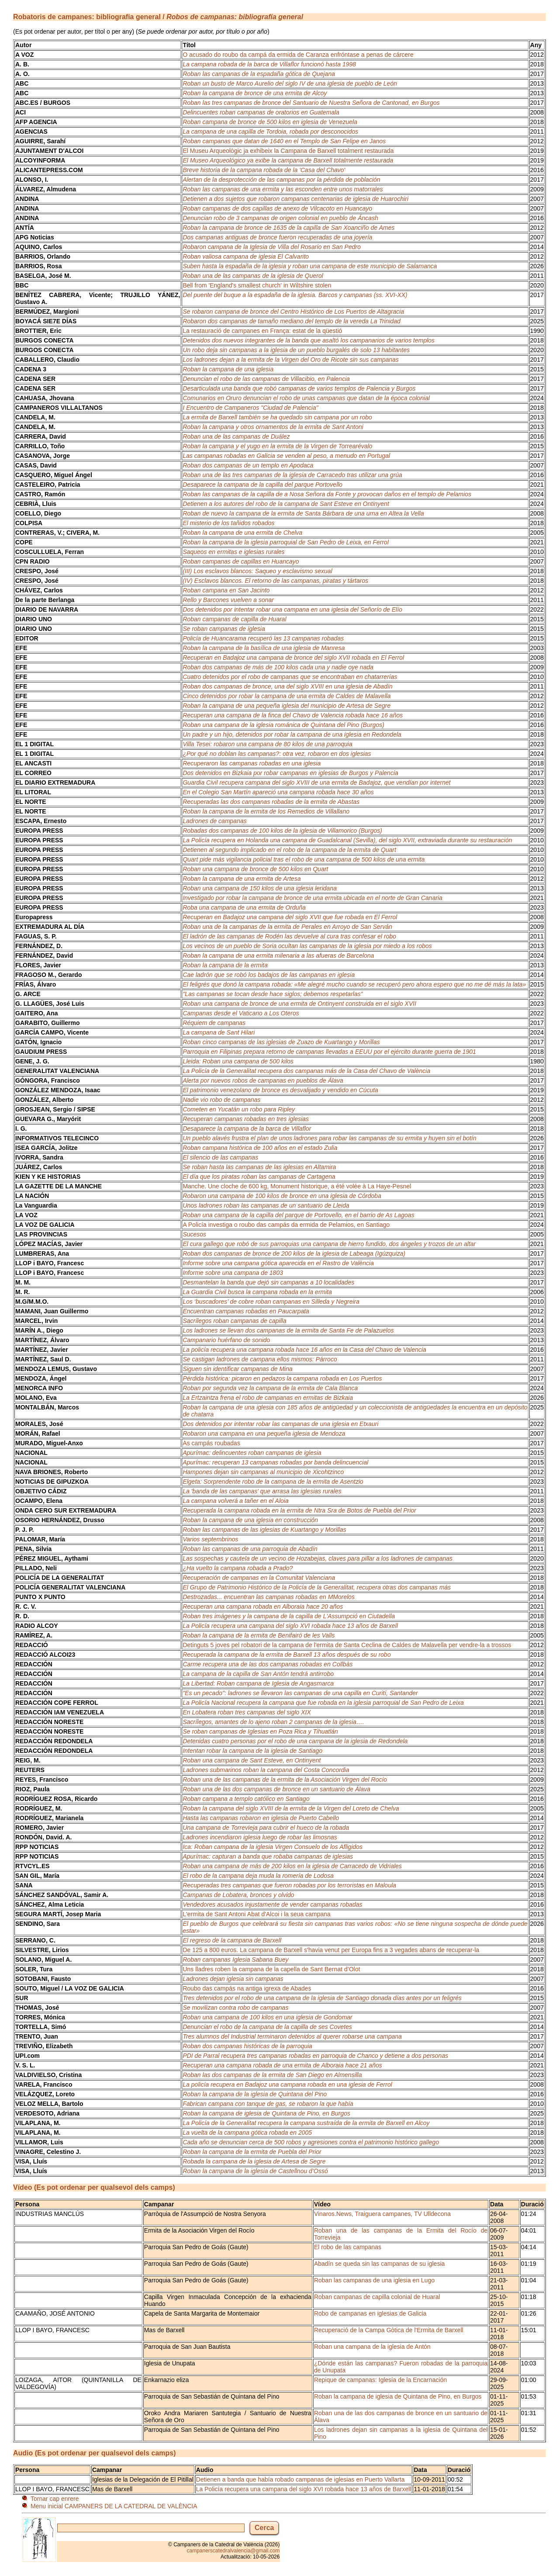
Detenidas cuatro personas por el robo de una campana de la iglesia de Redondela (295, 1741)
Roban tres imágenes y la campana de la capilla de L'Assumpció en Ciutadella (289, 1616)
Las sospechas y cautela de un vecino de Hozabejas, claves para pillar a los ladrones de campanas (317, 1558)
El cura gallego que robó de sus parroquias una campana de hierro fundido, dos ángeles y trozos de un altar (329, 1243)
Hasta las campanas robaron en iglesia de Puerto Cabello (261, 1817)
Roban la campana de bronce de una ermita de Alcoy (255, 93)
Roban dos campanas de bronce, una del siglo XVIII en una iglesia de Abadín (287, 686)
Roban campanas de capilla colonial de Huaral (377, 2296)
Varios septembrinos (210, 1539)
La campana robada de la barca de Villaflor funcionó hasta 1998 (269, 64)
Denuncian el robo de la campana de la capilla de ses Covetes (267, 2026)
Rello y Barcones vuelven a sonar (228, 599)
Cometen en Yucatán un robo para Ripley (239, 1109)
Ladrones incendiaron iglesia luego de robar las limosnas (260, 1837)
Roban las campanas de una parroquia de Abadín (250, 1548)
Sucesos (194, 1234)
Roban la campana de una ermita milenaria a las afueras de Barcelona (278, 955)
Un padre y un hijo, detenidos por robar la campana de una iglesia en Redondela (292, 734)
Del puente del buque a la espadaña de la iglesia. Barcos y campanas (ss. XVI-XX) (295, 294)
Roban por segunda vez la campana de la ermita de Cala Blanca (270, 1388)
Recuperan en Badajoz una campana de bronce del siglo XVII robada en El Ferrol (293, 657)
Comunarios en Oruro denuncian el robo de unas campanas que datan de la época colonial (306, 398)
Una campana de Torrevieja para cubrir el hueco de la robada (266, 1827)
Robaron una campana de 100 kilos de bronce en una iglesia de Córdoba (282, 1195)
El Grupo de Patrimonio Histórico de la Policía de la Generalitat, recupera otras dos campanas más (317, 1587)
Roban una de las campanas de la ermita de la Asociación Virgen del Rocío (285, 1779)
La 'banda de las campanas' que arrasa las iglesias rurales (262, 1491)
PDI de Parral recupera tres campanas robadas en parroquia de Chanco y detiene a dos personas (315, 2055)
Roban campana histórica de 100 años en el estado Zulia (260, 1147)
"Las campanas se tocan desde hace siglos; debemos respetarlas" (272, 993)
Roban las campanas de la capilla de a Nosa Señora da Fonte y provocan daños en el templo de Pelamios (327, 494)
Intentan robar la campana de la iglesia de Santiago (252, 1750)
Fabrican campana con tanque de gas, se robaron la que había (268, 2103)
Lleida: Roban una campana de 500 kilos (238, 1061)
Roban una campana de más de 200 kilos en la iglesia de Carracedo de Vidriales (292, 1866)
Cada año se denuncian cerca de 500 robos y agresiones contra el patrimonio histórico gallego (311, 2142)
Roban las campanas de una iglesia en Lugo (374, 2280)
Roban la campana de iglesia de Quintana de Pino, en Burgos (266, 2113)
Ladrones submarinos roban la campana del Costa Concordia (266, 1769)
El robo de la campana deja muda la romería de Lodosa (258, 1875)
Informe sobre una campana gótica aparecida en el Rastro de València (278, 1263)
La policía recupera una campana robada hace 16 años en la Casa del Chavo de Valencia (304, 1349)
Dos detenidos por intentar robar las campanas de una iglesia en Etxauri (280, 1423)
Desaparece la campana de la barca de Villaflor (247, 1128)
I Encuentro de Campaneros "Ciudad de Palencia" (250, 407)
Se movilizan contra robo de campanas (235, 2007)
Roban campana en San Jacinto (226, 590)
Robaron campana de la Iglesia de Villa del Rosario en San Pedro (272, 246)
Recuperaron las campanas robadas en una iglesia (252, 763)
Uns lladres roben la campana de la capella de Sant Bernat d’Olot (271, 1969)
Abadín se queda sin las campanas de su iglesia (379, 2263)
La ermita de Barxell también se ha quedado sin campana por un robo (277, 417)
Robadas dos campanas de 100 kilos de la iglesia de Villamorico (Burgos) (282, 830)
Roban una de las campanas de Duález (236, 436)
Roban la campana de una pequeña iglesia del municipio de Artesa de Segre (286, 705)
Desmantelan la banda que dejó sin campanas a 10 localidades (268, 1282)
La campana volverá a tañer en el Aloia (235, 1500)
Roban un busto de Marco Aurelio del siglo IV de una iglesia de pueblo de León (290, 83)
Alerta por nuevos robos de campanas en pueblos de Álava (263, 1080)
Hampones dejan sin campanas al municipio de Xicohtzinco (263, 1471)
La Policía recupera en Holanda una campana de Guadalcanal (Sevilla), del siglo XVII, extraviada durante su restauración (347, 840)
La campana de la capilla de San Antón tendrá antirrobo (258, 1673)
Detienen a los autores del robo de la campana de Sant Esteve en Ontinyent (286, 503)
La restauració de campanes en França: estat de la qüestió (262, 330)
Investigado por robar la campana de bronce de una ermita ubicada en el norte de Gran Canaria (312, 897)
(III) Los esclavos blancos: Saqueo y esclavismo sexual (257, 571)
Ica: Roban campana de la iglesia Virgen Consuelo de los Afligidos (272, 1846)
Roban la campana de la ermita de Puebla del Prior (252, 2151)
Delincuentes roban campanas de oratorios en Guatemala (261, 112)
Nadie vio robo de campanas (221, 1099)
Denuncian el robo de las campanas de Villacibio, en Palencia (266, 378)
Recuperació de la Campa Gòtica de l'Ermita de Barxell (388, 2330)
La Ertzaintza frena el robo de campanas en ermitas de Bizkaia (268, 1397)
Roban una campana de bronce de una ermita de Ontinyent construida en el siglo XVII (299, 1003)
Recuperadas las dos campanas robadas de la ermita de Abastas (271, 801)
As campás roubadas (211, 1443)
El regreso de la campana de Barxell (232, 1940)
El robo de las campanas (347, 2247)
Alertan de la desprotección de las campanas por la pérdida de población (281, 179)
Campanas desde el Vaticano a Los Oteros (241, 1013)
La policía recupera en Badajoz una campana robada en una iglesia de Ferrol (287, 2084)
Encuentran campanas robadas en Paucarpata (246, 1311)
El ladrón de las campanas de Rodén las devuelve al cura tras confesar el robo (289, 936)
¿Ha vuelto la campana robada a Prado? (238, 1568)
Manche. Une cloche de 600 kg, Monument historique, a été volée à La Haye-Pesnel (297, 1186)
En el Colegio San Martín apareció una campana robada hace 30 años (278, 792)
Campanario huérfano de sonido (226, 1339)
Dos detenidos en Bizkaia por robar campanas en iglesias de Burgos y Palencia (290, 772)
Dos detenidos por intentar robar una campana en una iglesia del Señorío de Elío (292, 609)
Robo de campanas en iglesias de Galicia (370, 2313)
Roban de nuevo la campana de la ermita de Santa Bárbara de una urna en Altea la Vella (303, 513)
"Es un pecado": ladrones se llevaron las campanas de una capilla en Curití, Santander (300, 1693)
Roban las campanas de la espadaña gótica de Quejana (259, 73)
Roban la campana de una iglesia (228, 369)
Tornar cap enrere (55, 2498)
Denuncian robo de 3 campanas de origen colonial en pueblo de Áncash (280, 218)
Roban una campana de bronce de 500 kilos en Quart (255, 869)
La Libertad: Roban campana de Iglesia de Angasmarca (258, 1683)
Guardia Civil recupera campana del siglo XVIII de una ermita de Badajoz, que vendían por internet (316, 782)
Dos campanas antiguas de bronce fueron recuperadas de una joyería (277, 237)
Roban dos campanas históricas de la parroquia (247, 2046)
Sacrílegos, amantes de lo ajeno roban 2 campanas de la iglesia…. (273, 1721)
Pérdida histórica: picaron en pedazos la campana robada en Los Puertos (282, 1378)
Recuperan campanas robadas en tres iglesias (246, 1118)
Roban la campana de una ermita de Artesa (241, 878)
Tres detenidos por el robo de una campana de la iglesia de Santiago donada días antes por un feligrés (322, 1997)
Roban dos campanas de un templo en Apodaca (248, 465)
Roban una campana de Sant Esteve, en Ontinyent (252, 1760)
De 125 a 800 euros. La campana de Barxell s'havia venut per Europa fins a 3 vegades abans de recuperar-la (331, 1949)
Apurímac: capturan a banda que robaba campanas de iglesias (268, 1856)
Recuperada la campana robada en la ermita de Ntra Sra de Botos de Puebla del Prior (299, 1510)
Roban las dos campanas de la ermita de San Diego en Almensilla (272, 2074)
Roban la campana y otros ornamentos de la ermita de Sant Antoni (273, 426)
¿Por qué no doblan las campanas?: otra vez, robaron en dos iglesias (277, 753)
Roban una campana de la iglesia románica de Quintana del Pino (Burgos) (283, 724)
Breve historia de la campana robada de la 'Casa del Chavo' (264, 169)
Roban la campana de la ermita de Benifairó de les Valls (259, 1635)
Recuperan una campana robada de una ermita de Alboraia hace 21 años (282, 2065)
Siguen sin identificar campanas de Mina (237, 1368)
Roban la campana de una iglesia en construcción (250, 1520)
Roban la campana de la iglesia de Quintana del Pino (255, 2094)
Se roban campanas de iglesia (224, 628)
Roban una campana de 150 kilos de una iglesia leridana (260, 888)
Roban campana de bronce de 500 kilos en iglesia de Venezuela (270, 121)
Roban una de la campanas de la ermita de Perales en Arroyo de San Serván (287, 926)
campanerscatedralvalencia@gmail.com (233, 2551)
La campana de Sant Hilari (219, 1032)
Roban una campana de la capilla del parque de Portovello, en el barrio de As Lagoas (298, 1215)
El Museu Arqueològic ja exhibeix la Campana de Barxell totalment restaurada (288, 150)
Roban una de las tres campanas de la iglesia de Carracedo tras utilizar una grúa (292, 474)
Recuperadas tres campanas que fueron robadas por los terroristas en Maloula (289, 1885)
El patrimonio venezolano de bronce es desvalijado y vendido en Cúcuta (280, 1090)
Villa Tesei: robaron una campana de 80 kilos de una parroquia (267, 744)
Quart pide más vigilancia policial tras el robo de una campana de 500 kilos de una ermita (303, 859)
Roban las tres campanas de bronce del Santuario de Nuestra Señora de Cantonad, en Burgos (311, 102)
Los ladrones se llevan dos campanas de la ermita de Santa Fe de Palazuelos (288, 1330)
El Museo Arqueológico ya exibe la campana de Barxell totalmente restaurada (288, 160)
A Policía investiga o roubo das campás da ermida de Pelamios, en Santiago (286, 1224)
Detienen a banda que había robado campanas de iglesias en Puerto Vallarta (300, 2479)
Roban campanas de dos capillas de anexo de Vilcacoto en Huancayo (277, 208)
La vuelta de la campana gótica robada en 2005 (247, 2132)
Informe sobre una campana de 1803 (233, 1272)
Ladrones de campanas (214, 820)
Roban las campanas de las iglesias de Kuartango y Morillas (264, 1529)
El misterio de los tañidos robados (228, 522)
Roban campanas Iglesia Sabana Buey (235, 1959)
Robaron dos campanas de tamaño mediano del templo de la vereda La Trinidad (291, 321)
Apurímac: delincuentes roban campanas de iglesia (252, 1452)
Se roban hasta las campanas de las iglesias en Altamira (259, 1166)
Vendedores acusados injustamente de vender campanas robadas (272, 1904)
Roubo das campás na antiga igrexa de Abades (247, 1988)
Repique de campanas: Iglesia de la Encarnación (380, 2379)
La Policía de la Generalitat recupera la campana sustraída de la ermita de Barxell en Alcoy (306, 2122)
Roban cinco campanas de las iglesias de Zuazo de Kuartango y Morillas (281, 1042)
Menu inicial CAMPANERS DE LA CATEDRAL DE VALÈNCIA (114, 2506)
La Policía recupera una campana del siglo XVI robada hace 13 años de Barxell (290, 1625)
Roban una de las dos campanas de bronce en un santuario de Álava (276, 1789)
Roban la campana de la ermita (225, 965)
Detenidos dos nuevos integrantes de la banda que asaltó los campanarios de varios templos (309, 340)
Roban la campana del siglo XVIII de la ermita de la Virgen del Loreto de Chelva (291, 1808)
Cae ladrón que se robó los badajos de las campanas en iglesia (269, 974)
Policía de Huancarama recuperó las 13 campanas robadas (263, 638)
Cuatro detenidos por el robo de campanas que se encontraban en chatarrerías (290, 676)
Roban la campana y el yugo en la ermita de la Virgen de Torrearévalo (277, 446)
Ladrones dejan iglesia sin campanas (233, 1978)
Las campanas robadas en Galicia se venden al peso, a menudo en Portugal (286, 455)
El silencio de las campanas (220, 1157)
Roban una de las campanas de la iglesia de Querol (253, 275)
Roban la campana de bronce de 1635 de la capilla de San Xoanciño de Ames (288, 227)
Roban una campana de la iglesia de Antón (372, 2346)
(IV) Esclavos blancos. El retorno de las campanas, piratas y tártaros (275, 580)
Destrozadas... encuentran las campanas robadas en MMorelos (269, 1596)
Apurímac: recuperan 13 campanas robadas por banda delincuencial (275, 1462)
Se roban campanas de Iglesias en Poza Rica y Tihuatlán (260, 1731)
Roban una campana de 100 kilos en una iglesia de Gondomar (267, 2017)
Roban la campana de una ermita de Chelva (242, 532)
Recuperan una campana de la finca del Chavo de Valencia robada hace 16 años (293, 715)
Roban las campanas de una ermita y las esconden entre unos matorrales (283, 189)
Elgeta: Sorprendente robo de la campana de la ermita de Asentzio (273, 1481)
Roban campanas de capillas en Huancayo (241, 561)
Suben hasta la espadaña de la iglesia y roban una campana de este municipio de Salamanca (310, 266)
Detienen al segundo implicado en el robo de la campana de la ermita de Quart (289, 849)
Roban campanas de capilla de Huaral (234, 619)
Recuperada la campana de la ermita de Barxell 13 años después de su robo (286, 1654)
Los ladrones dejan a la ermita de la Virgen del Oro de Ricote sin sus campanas (291, 359)
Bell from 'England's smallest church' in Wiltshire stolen (257, 285)
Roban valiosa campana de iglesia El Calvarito (246, 256)
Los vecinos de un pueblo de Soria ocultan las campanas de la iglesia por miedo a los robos (307, 945)
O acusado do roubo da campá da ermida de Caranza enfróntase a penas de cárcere (298, 54)
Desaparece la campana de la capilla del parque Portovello (262, 484)
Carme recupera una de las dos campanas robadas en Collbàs (267, 1664)
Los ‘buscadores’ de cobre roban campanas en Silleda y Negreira (271, 1301)
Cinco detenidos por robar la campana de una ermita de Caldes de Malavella (286, 695)
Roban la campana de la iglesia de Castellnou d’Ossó (255, 2170)
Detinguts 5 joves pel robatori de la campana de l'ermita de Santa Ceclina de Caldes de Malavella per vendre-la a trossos (347, 1644)
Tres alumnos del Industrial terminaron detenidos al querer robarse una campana (292, 2036)
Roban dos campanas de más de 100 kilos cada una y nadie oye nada (278, 667)
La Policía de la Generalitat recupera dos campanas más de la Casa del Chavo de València (306, 1070)
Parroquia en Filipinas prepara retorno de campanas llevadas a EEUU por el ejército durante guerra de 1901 (329, 1051)
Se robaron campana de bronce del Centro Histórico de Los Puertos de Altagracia (293, 311)
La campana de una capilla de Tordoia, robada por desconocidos (270, 131)
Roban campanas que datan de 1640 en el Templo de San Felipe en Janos (284, 141)
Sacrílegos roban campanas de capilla (234, 1320)
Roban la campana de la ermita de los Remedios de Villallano (266, 811)
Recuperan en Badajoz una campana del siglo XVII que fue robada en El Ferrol (290, 917)
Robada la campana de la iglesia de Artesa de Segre (254, 2161)
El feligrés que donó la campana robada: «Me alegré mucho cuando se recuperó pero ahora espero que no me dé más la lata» (354, 984)
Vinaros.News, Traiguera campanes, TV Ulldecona (382, 2213)
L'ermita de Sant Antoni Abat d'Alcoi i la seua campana (256, 1914)
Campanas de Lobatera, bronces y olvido (238, 1894)
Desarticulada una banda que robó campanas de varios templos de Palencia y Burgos (299, 388)
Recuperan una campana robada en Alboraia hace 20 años (263, 1606)
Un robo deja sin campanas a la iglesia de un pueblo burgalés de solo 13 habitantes (296, 349)
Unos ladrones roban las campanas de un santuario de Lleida (266, 1205)
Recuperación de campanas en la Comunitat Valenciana (259, 1577)
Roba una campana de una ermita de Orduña (244, 907)
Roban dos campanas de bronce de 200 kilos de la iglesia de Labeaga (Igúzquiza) (294, 1253)
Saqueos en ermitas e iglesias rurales (233, 551)
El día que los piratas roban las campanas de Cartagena (259, 1176)
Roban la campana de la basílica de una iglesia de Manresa (264, 647)
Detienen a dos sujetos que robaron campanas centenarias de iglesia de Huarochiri (295, 198)
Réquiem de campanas (214, 1022)
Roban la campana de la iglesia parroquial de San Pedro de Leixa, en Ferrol (286, 542)
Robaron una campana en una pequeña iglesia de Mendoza (264, 1433)
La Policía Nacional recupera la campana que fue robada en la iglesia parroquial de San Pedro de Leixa (323, 1702)
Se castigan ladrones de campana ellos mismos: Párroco (260, 1359)
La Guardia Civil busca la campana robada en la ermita (257, 1291)
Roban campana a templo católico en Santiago (246, 1798)
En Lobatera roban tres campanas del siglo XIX (247, 1712)
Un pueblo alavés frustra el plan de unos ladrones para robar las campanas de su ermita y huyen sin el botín (329, 1138)
